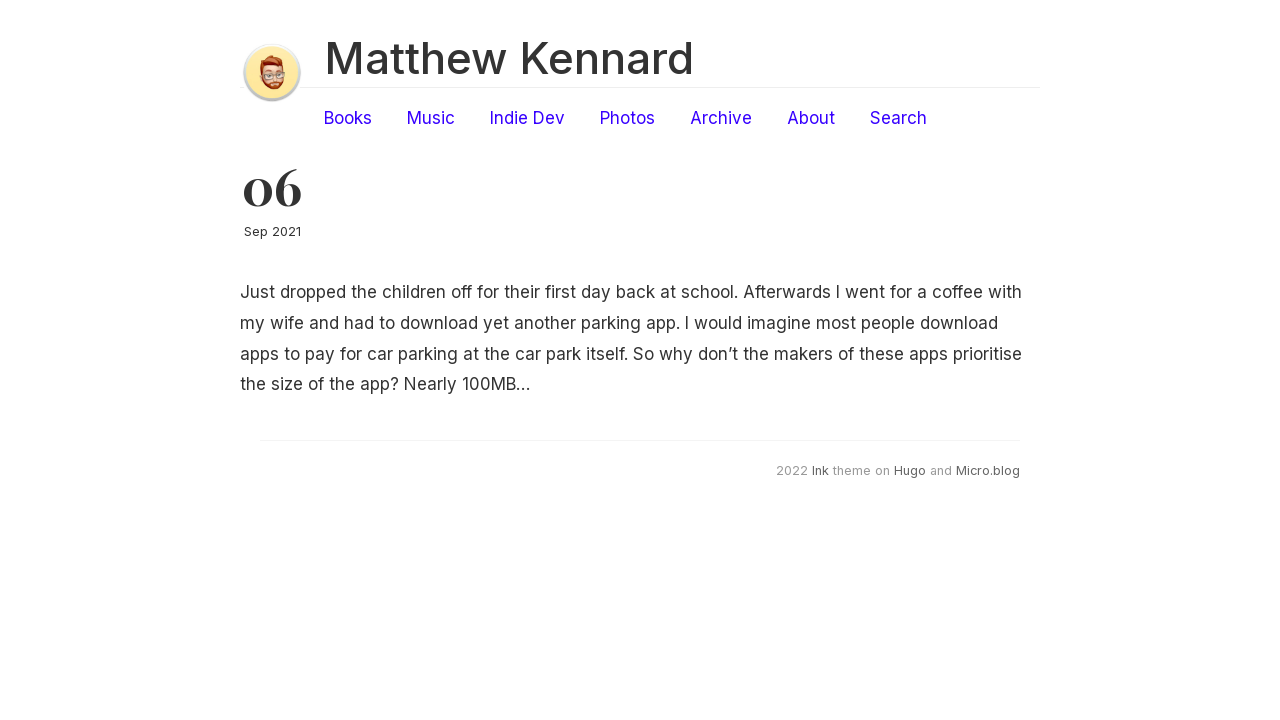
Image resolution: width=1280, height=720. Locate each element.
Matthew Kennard (509, 58)
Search (898, 118)
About (811, 118)
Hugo (910, 470)
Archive (721, 118)
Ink (820, 470)
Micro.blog (988, 470)
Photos (627, 118)
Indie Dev (527, 118)
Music (431, 118)
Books (348, 118)
